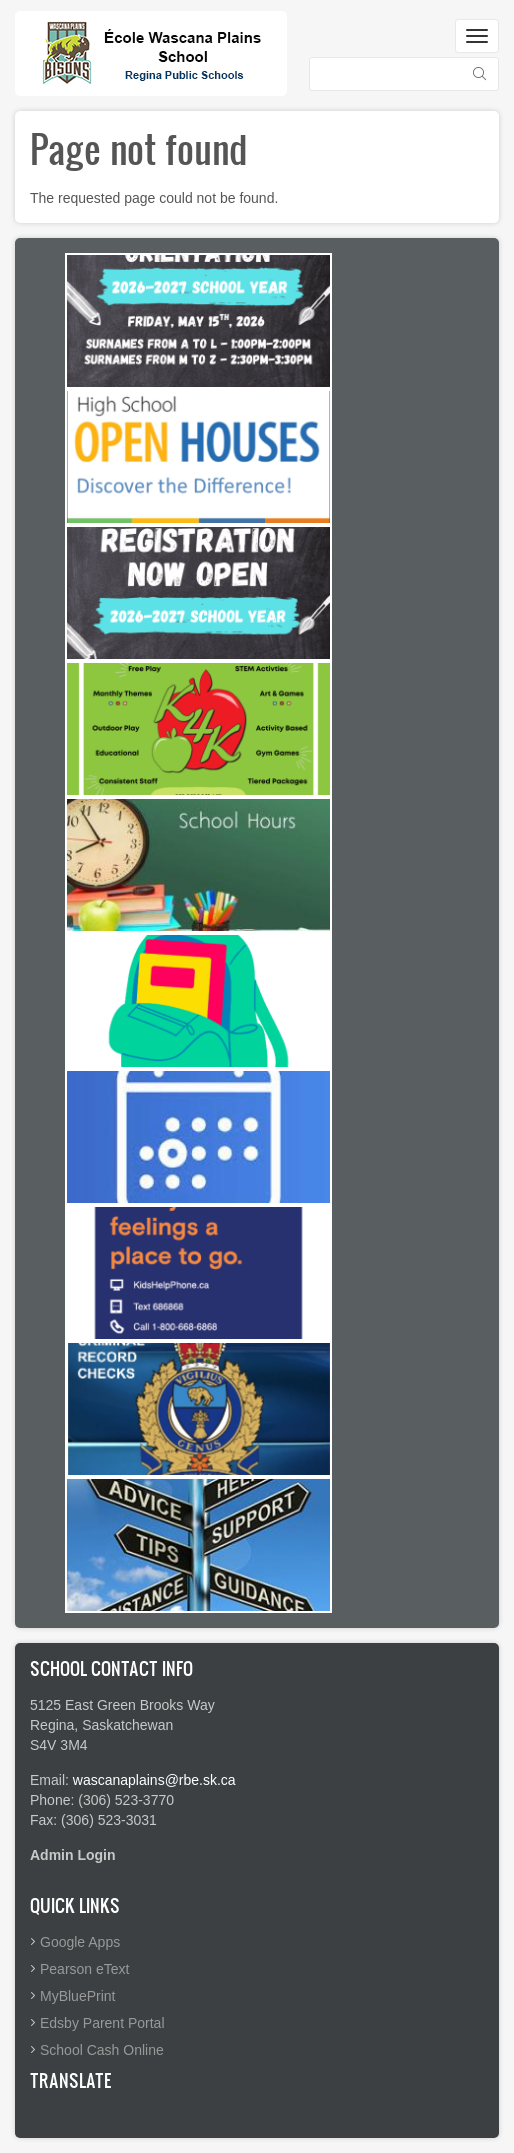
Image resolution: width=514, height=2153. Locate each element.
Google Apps (80, 1942)
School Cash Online (102, 2050)
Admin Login (73, 1855)
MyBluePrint (77, 1996)
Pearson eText (85, 1969)
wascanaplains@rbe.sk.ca (154, 1780)
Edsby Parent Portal (102, 2023)
